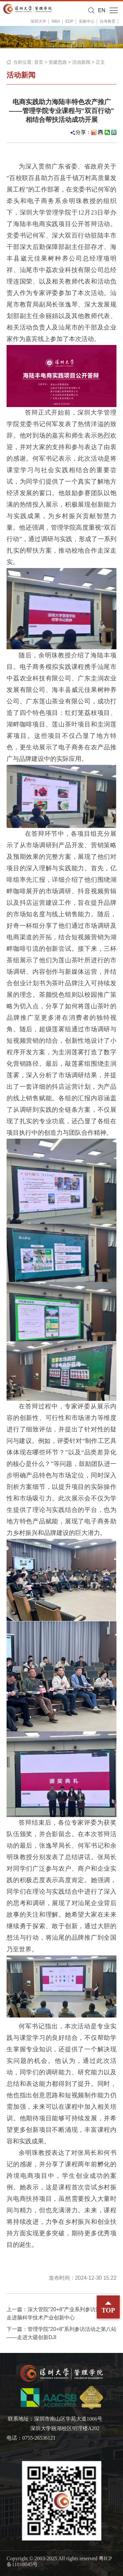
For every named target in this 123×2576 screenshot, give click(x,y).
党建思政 (58, 62)
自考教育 (107, 21)
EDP (69, 21)
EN (101, 10)
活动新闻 (81, 62)
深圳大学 (38, 21)
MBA (55, 21)
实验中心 (86, 21)
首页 (38, 62)
